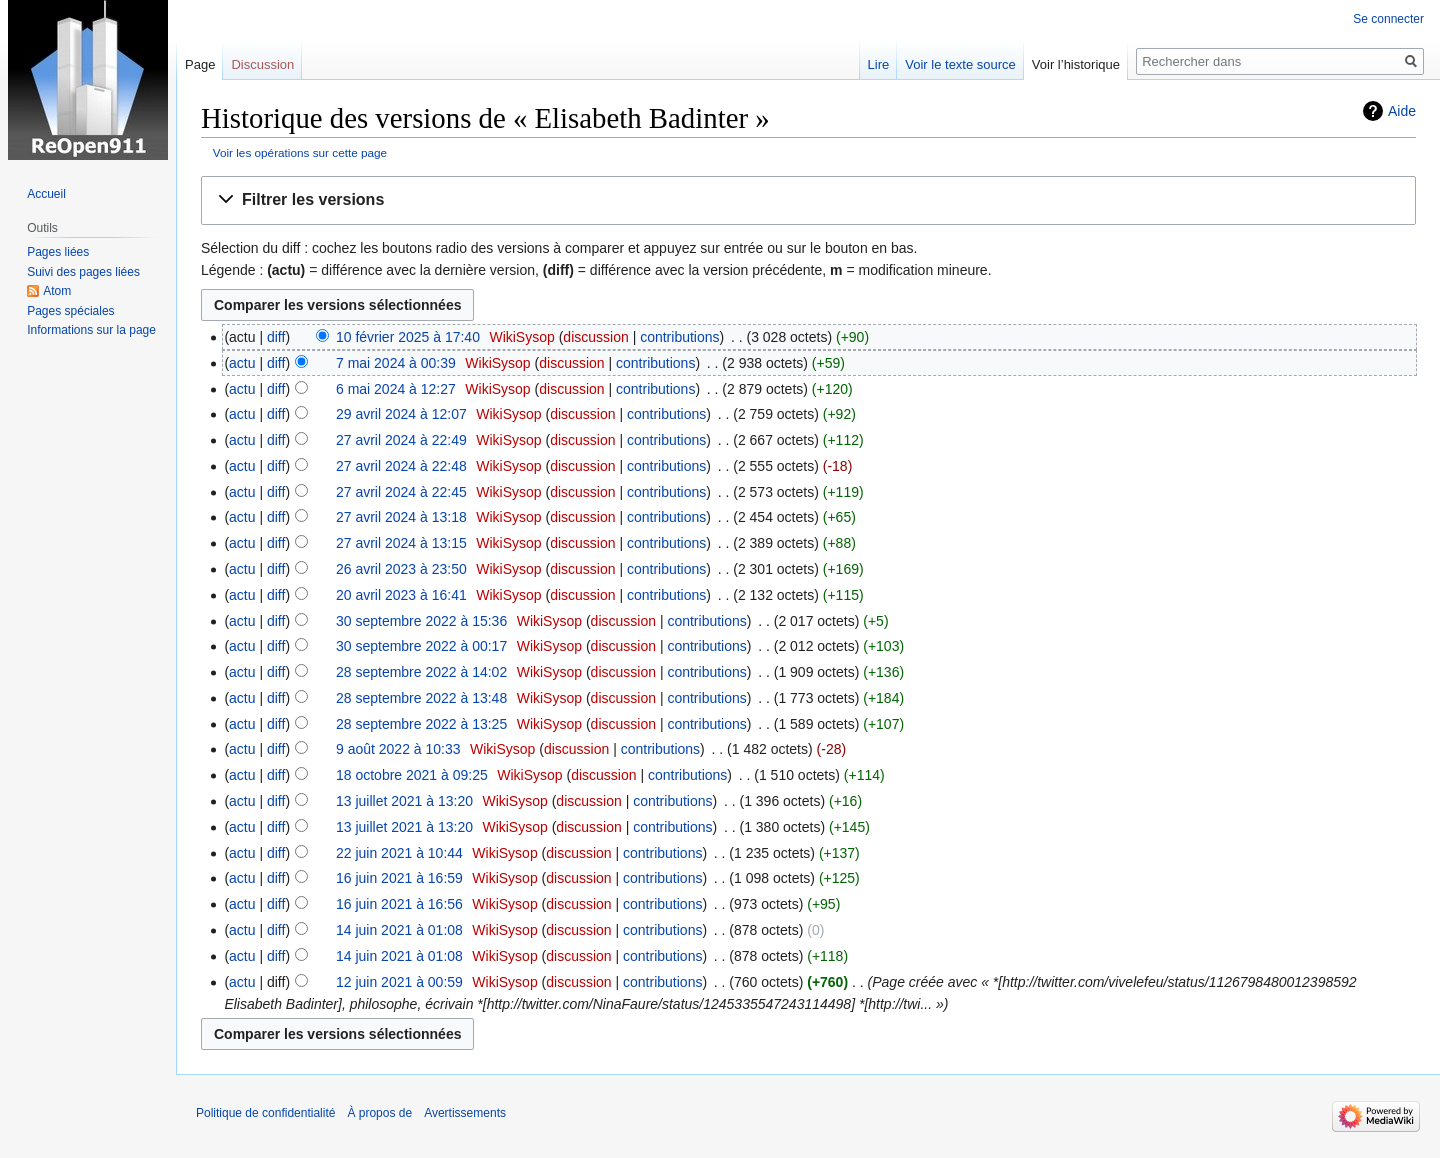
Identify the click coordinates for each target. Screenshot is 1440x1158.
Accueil (46, 194)
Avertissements (465, 1113)
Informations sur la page (91, 330)
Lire (879, 64)
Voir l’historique (1076, 64)
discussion (595, 337)
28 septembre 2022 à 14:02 (421, 672)
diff (276, 337)
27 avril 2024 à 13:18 (401, 517)
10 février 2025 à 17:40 (408, 337)
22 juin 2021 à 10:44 (399, 853)
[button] (808, 200)
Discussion (262, 64)
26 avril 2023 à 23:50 (401, 569)
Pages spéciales (70, 311)
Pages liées (58, 252)
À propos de (379, 1113)
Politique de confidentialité (265, 1113)
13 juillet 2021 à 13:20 (404, 801)
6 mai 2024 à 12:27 (396, 389)
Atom (57, 291)
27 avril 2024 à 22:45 (401, 492)
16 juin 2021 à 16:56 (399, 904)
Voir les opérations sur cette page (300, 152)
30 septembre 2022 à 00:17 (421, 646)
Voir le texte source (960, 64)
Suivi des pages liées (83, 272)
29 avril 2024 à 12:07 (401, 414)
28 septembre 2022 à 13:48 (421, 698)
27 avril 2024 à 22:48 (401, 466)
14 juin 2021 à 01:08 (399, 930)
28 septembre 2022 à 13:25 (421, 724)
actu (242, 363)
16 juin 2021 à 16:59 (399, 878)
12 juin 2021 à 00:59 (399, 982)
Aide (1402, 111)
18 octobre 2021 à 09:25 (412, 775)
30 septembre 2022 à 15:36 (421, 621)
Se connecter (1388, 19)
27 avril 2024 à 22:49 (401, 440)
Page (200, 64)
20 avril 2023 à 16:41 (401, 595)
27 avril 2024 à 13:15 (401, 543)
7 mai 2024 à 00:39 (396, 363)
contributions (679, 337)
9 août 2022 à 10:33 (398, 749)
